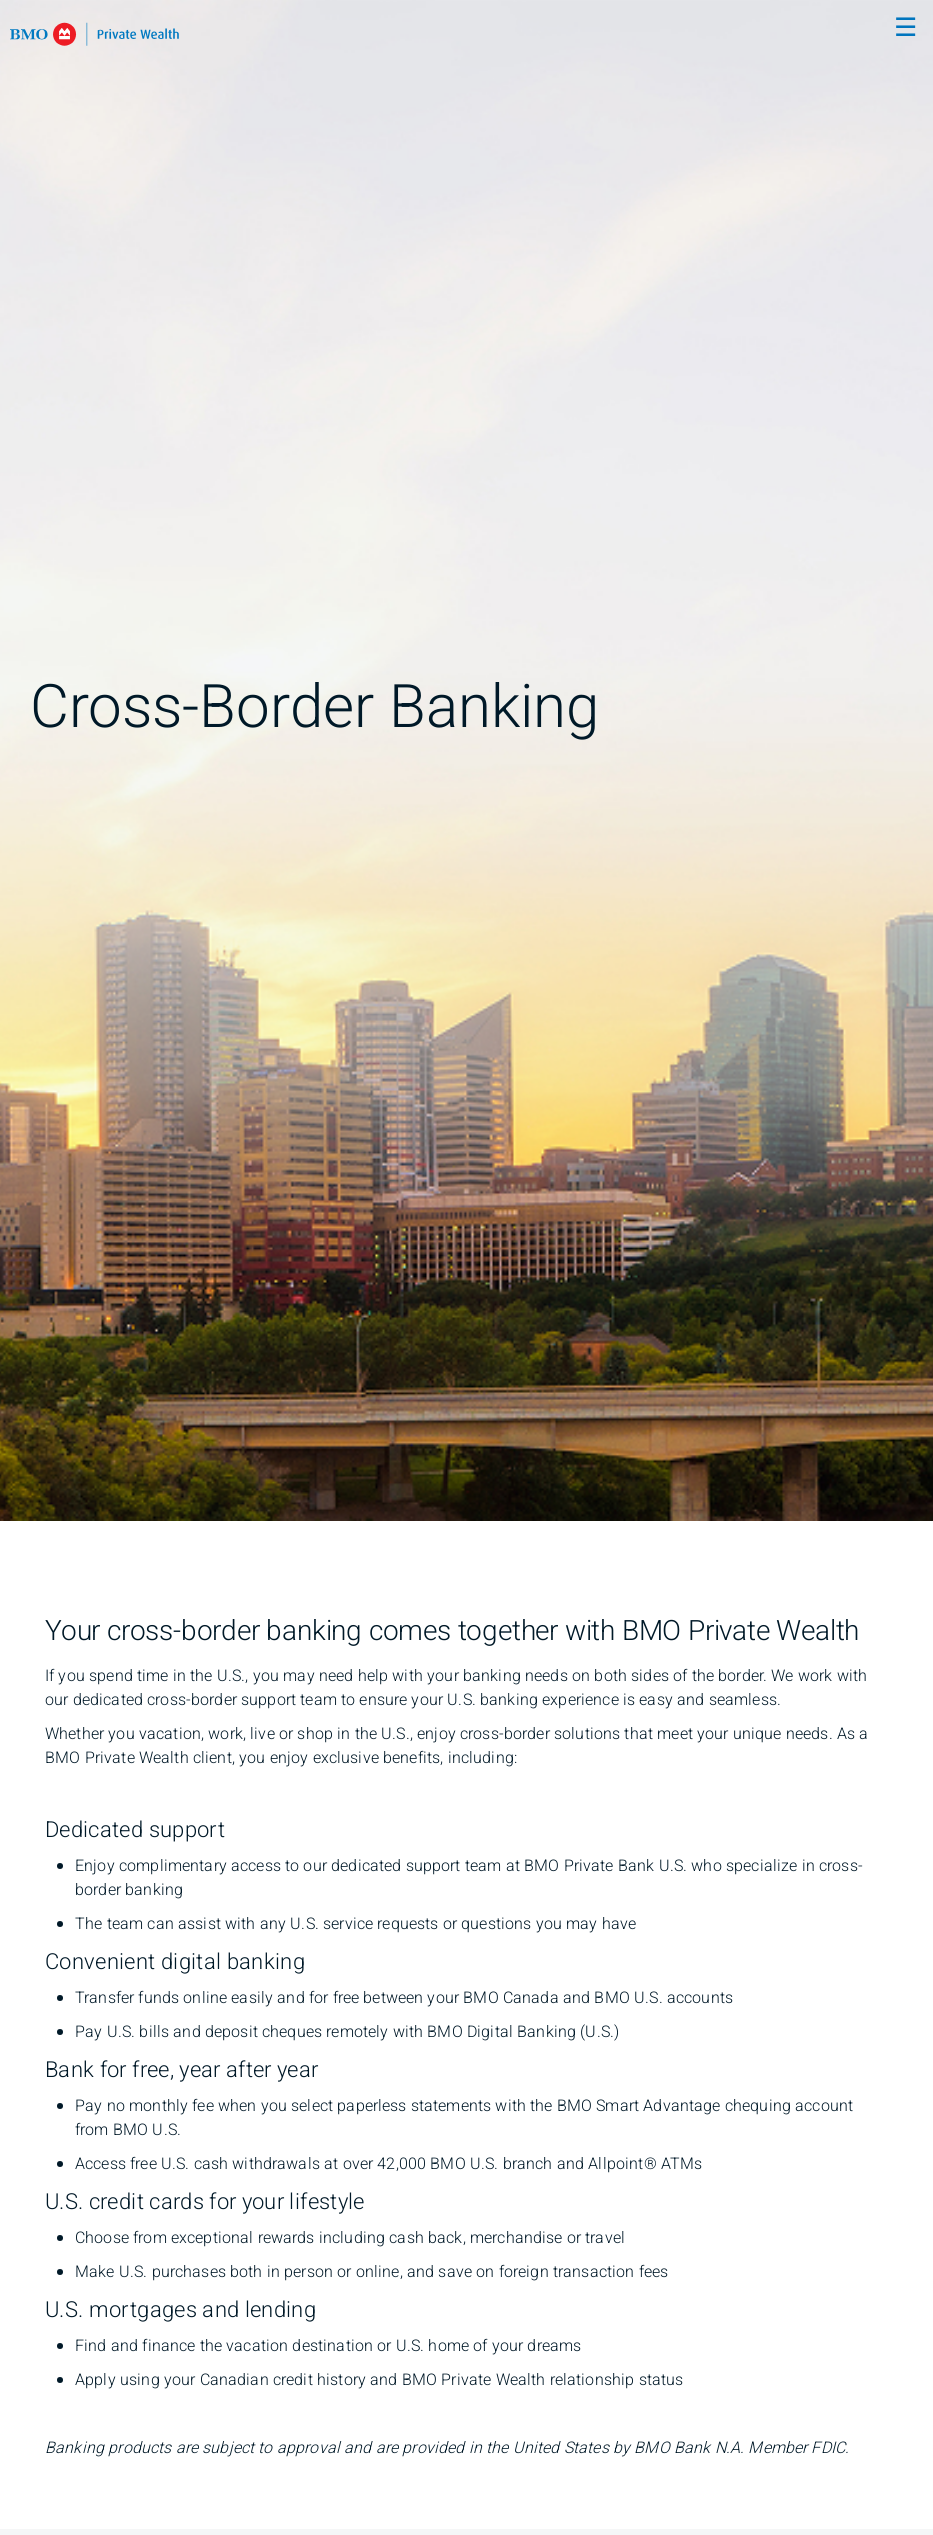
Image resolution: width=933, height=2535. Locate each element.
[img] (466, 760)
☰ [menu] (905, 28)
